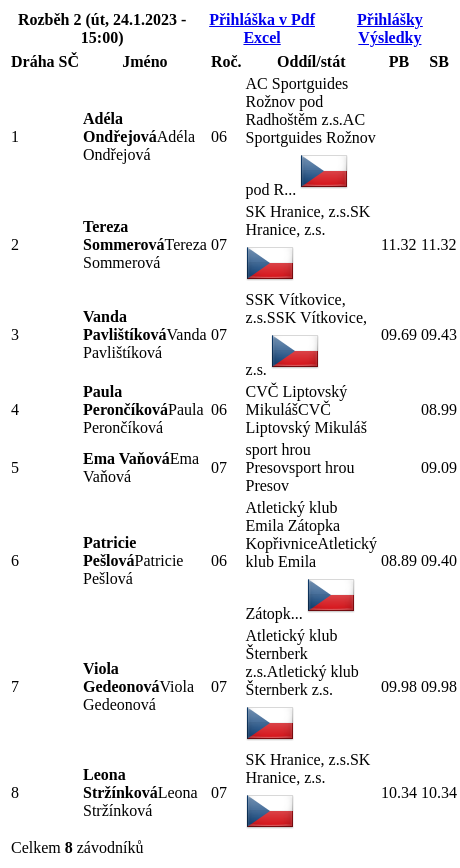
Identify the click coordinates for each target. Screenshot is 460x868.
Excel (261, 37)
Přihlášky (390, 19)
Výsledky (389, 37)
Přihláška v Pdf (262, 19)
